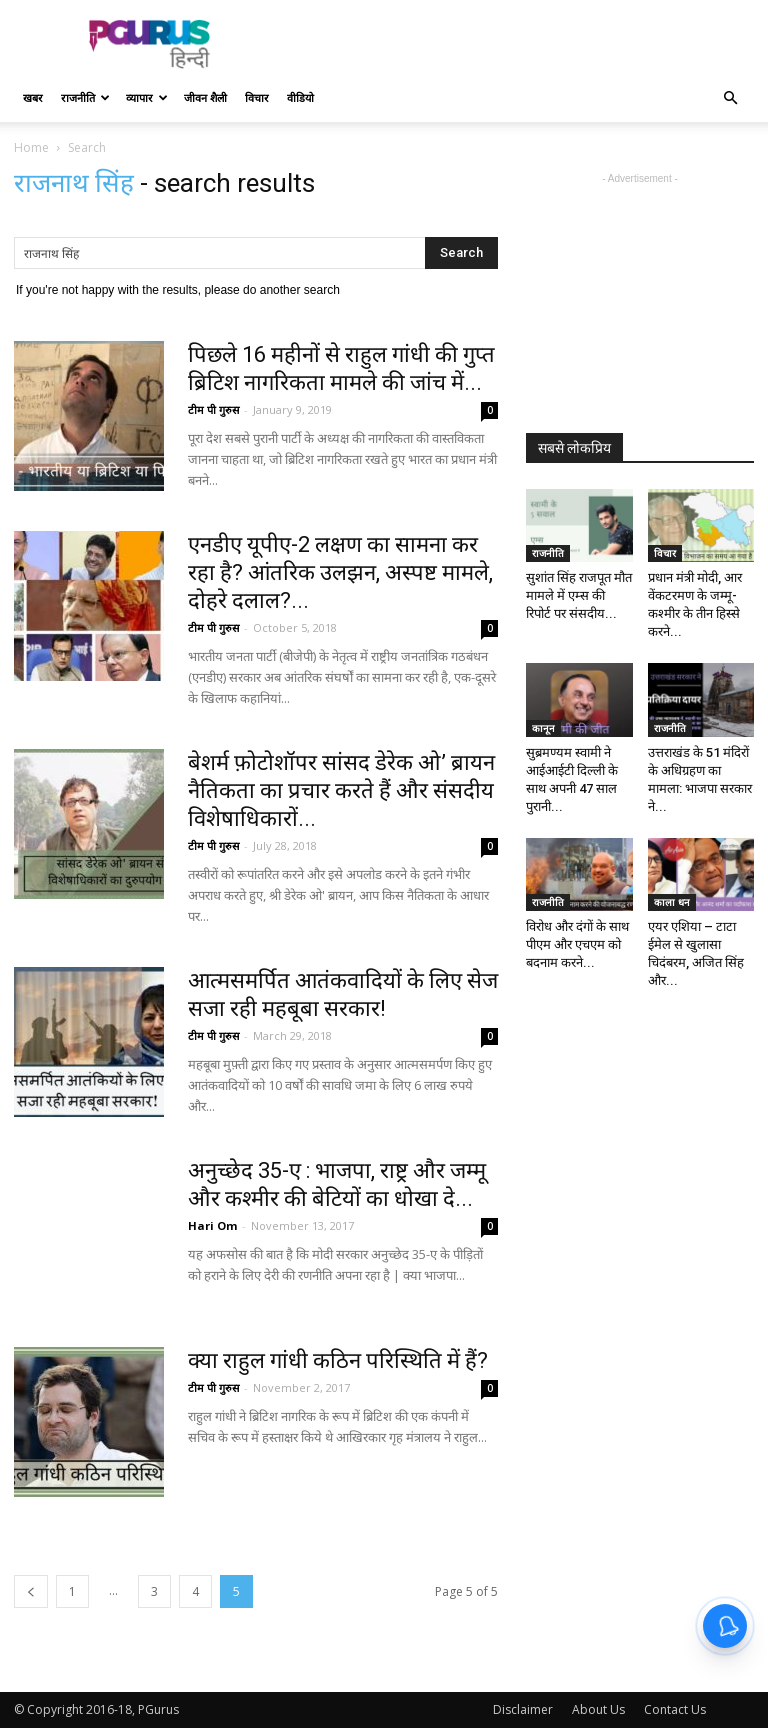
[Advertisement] (519, 44)
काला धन (672, 902)
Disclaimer (523, 1709)
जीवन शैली (205, 97)
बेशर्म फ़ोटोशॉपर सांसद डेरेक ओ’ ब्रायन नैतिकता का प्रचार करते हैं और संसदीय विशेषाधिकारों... (341, 790)
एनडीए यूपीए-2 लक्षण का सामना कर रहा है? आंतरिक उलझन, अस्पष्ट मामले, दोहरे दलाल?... (340, 572)
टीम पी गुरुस (213, 409)
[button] (730, 98)
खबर (33, 97)
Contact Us (675, 1709)
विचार (257, 97)
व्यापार (147, 97)
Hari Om (212, 1225)
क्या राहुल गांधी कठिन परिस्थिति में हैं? (338, 1360)
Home (31, 147)
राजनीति (85, 97)
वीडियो (300, 97)
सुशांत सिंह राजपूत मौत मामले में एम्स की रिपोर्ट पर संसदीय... (579, 595)
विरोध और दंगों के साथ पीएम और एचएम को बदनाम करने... (577, 944)
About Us (598, 1709)
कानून (543, 728)
